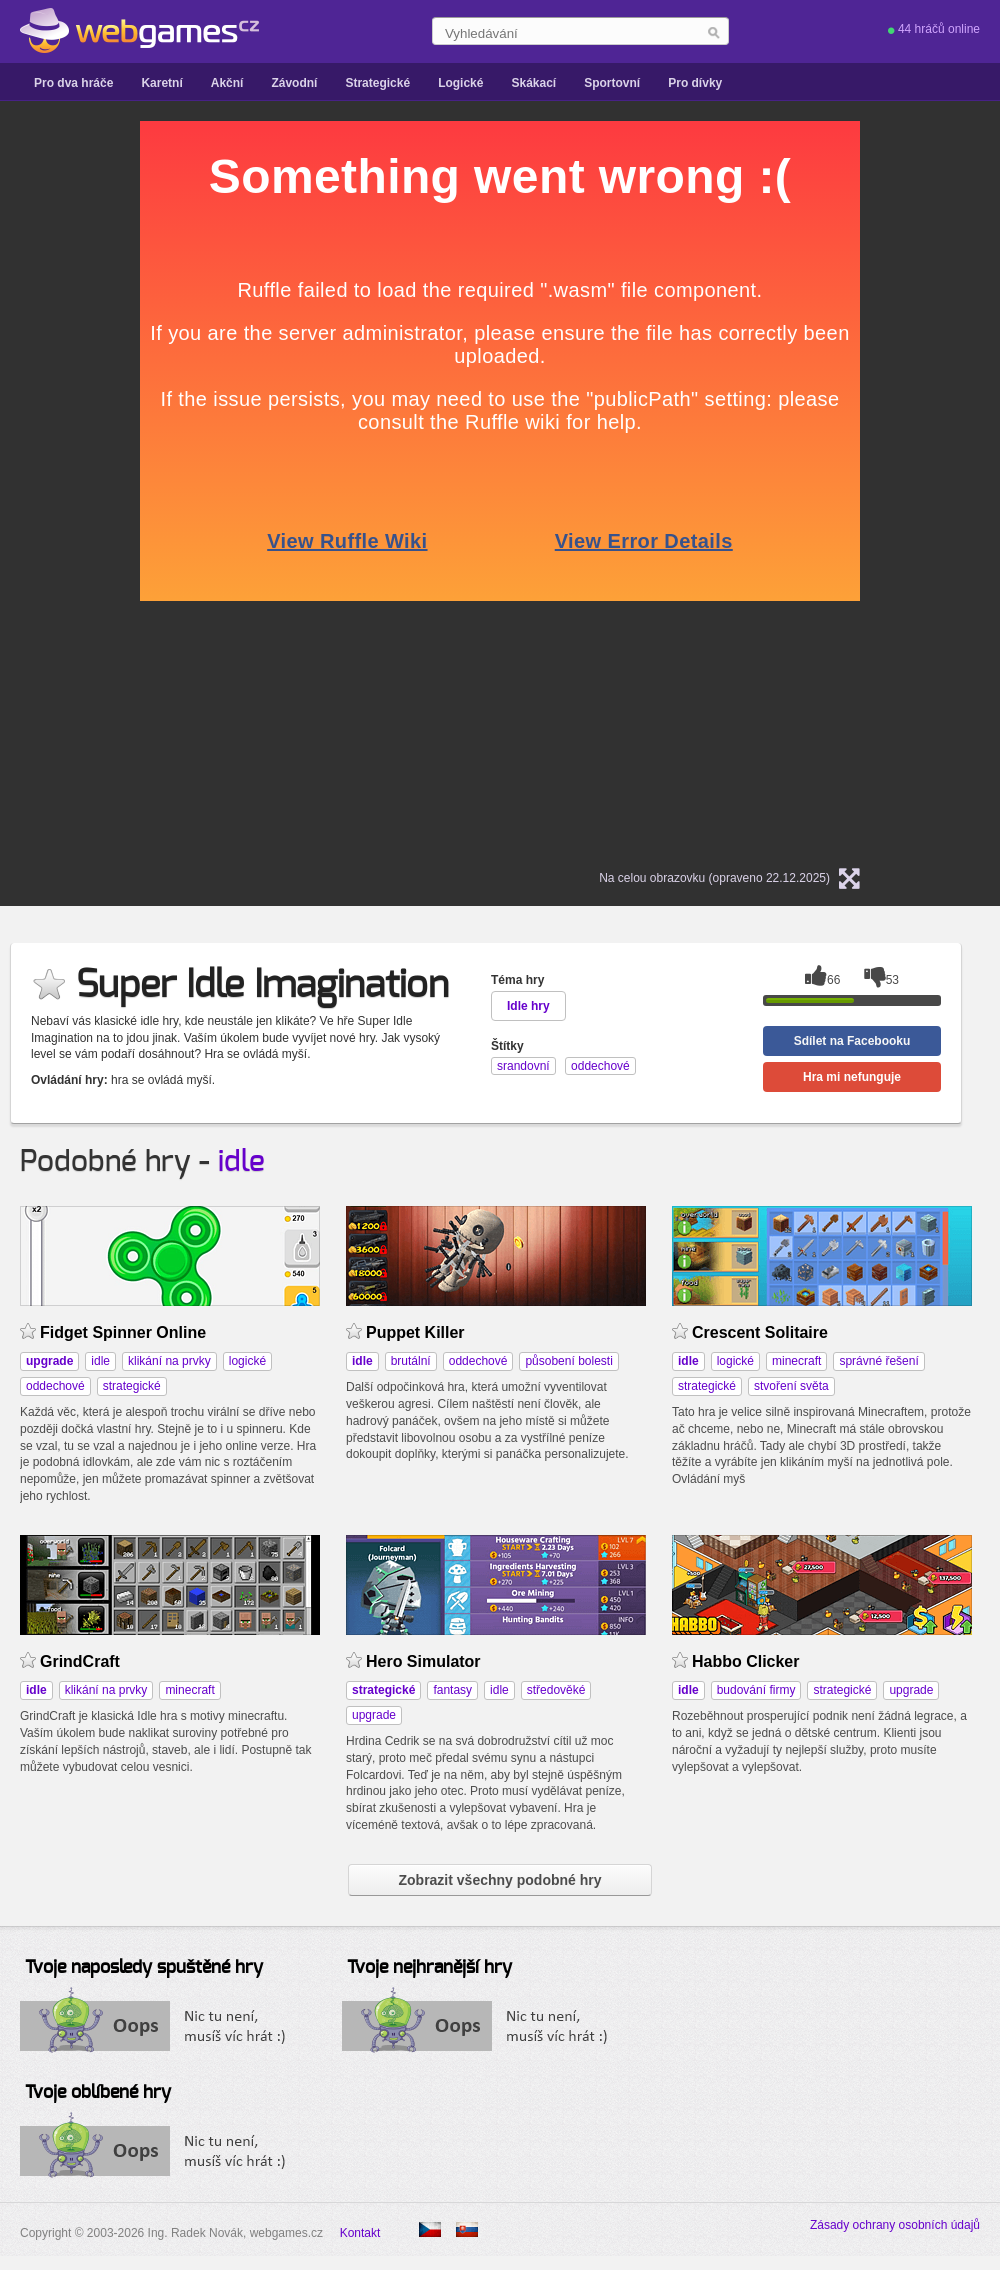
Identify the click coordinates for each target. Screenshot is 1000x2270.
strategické (132, 1386)
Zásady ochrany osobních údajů (895, 2225)
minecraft (796, 1361)
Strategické (377, 83)
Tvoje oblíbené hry (98, 2093)
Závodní (294, 83)
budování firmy (756, 1690)
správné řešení (878, 1361)
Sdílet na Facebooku (852, 1041)
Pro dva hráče (73, 83)
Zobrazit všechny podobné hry (499, 1880)
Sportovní (612, 83)
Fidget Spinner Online (123, 1332)
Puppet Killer (415, 1332)
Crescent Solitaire (760, 1332)
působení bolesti (568, 1361)
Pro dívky (695, 83)
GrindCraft (80, 1661)
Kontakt (360, 2233)
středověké (556, 1690)
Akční (227, 83)
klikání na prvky (169, 1361)
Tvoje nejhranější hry (429, 1968)
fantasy (452, 1690)
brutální (411, 1361)
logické (247, 1361)
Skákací (533, 83)
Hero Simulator (423, 1661)
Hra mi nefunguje (852, 1077)
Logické (460, 83)
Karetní (161, 83)
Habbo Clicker (745, 1661)
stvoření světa (791, 1386)
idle (241, 1162)
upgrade (374, 1715)
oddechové (55, 1386)
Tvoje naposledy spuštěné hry (144, 1968)
